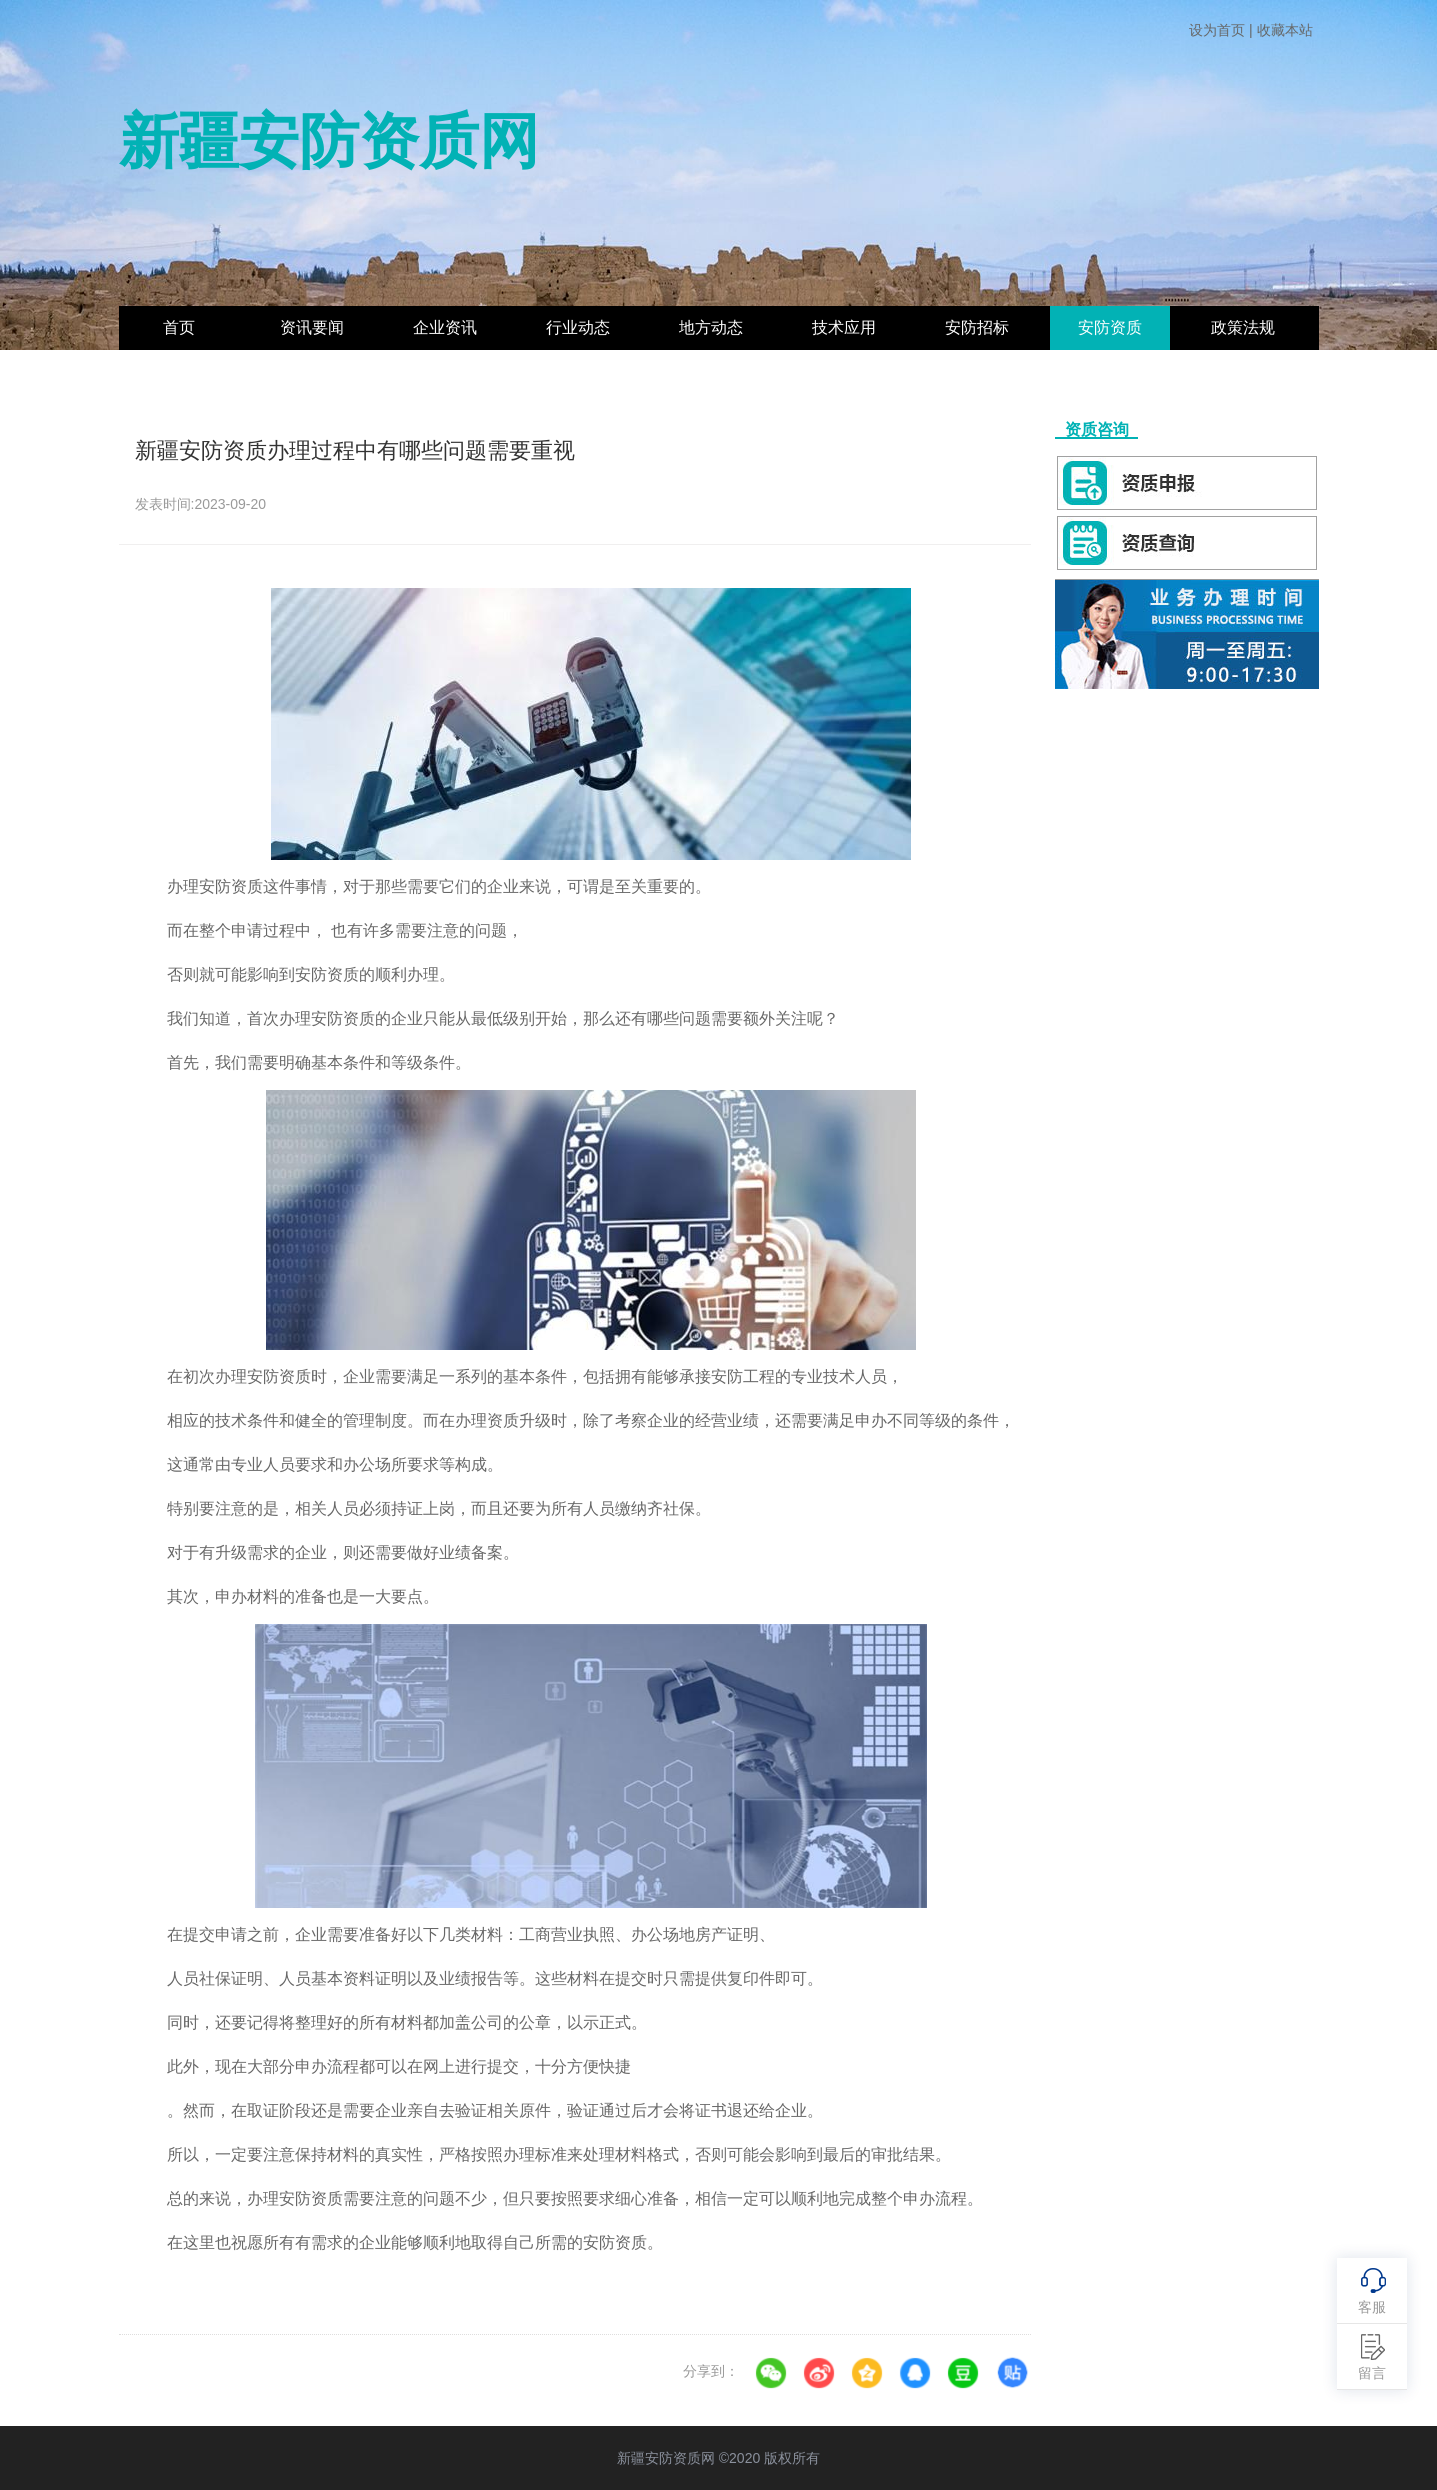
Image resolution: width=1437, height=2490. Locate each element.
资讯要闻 (312, 327)
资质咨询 (1096, 429)
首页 (179, 327)
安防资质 (1110, 327)
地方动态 (711, 327)
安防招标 (977, 327)
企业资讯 (445, 327)
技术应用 (844, 327)
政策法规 (1243, 327)
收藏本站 (1285, 30)
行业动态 (578, 327)
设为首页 (1217, 30)
